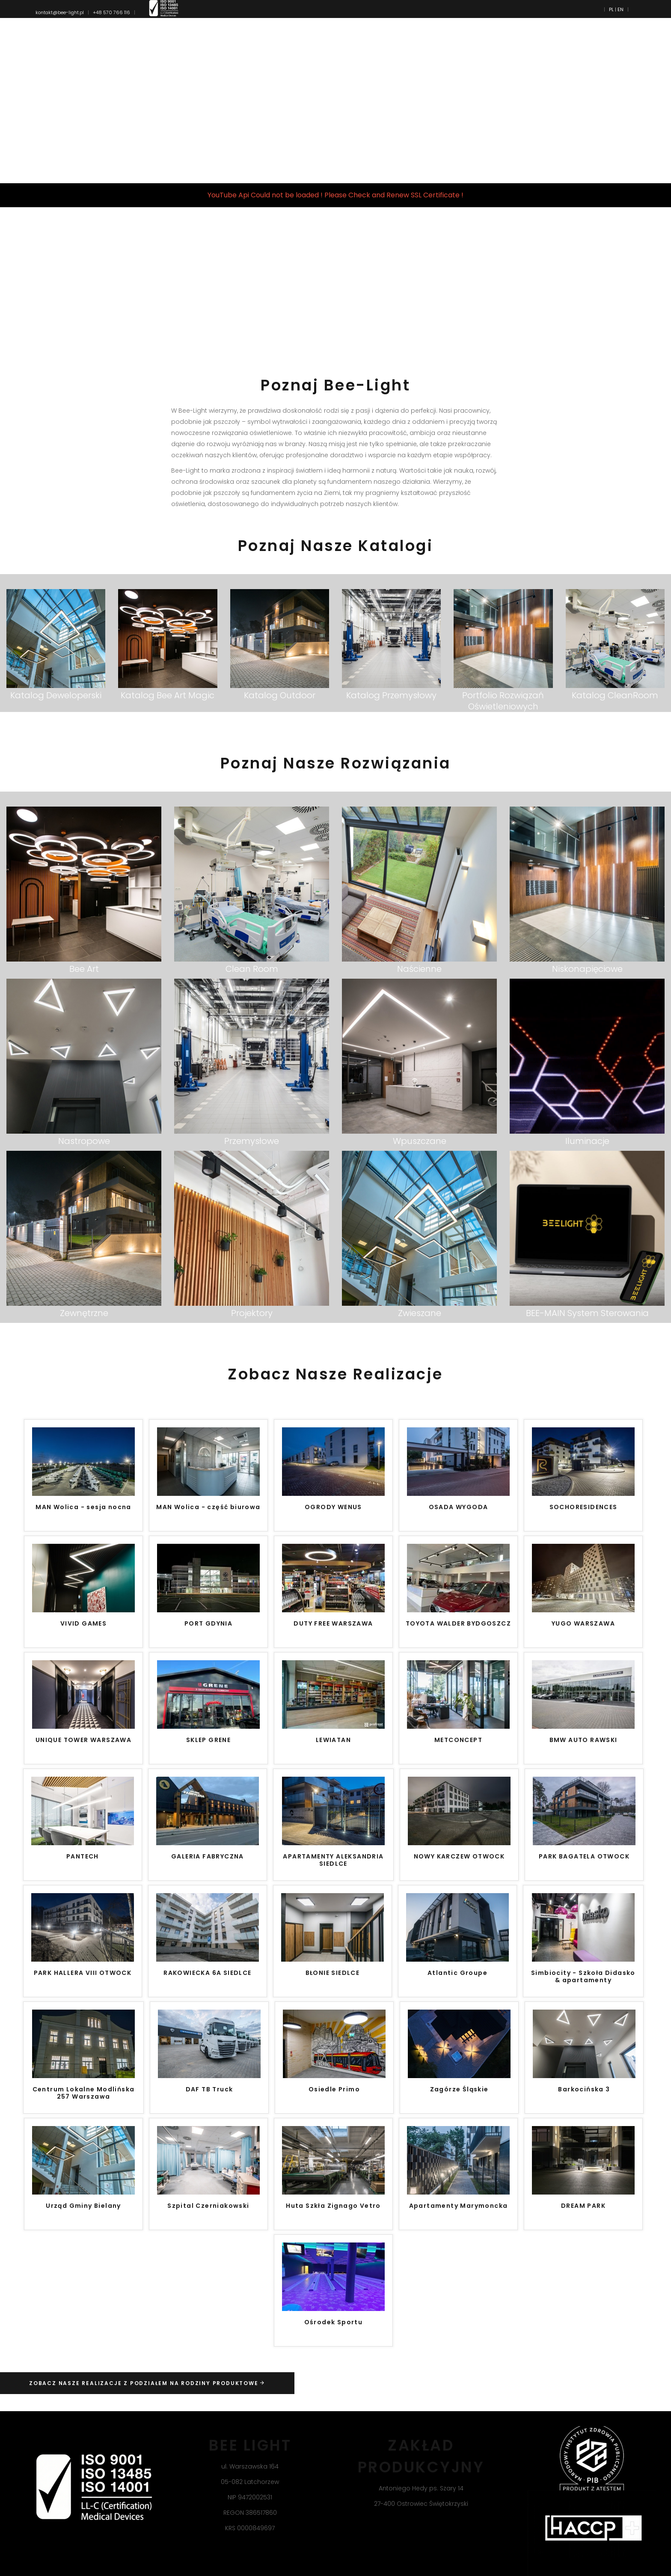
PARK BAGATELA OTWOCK (584, 1857)
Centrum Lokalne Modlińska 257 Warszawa (84, 2093)
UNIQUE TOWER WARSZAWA (83, 1740)
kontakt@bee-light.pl (60, 12)
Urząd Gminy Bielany (83, 2206)
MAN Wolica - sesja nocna (83, 1507)
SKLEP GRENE (208, 1740)
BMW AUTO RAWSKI (583, 1740)
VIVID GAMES (83, 1624)
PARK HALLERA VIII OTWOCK (83, 1973)
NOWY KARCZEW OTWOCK (459, 1857)
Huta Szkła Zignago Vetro (333, 2206)
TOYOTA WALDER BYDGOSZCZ (458, 1624)
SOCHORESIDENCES (583, 1507)
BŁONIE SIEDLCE (333, 1973)
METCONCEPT (458, 1740)
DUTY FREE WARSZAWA (333, 1624)
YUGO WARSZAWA (583, 1624)
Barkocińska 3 (584, 2090)
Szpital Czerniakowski (208, 2206)
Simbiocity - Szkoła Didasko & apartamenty (583, 1976)
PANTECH (82, 1857)
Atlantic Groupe (457, 1973)
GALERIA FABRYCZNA (207, 1857)
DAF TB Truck (209, 2090)
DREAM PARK (583, 2206)
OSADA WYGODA (458, 1507)
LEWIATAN (333, 1740)
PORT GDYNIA (208, 1624)
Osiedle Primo (334, 2090)
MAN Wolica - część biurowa (208, 1507)
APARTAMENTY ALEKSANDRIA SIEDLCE (333, 1860)
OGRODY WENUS (333, 1507)
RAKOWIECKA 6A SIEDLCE (207, 1973)
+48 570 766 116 (111, 12)
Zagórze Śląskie (459, 2090)
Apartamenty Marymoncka (458, 2206)
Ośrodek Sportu (333, 2322)
